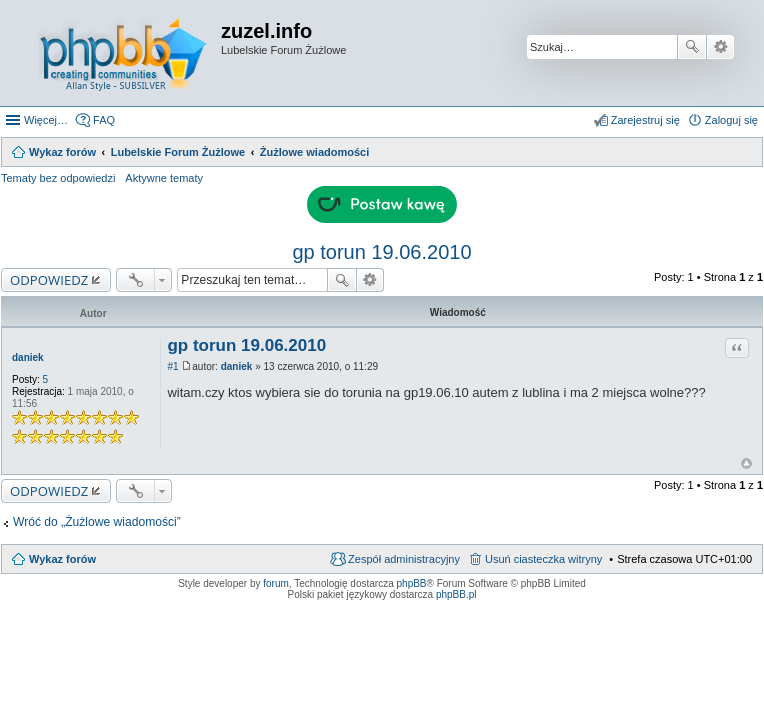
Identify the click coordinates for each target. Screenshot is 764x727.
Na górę (746, 463)
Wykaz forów (62, 559)
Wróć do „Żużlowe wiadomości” (97, 522)
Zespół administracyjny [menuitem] (404, 559)
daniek (28, 357)
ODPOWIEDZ (49, 280)
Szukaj (692, 47)
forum (276, 583)
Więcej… (46, 120)
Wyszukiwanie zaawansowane (720, 47)
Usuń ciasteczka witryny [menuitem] (543, 559)
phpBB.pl (456, 594)
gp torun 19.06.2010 (381, 252)
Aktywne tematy (164, 178)
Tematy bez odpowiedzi (58, 178)
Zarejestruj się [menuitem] (645, 120)
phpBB (412, 583)
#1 (172, 366)
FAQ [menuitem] (104, 120)
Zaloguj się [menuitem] (731, 120)
